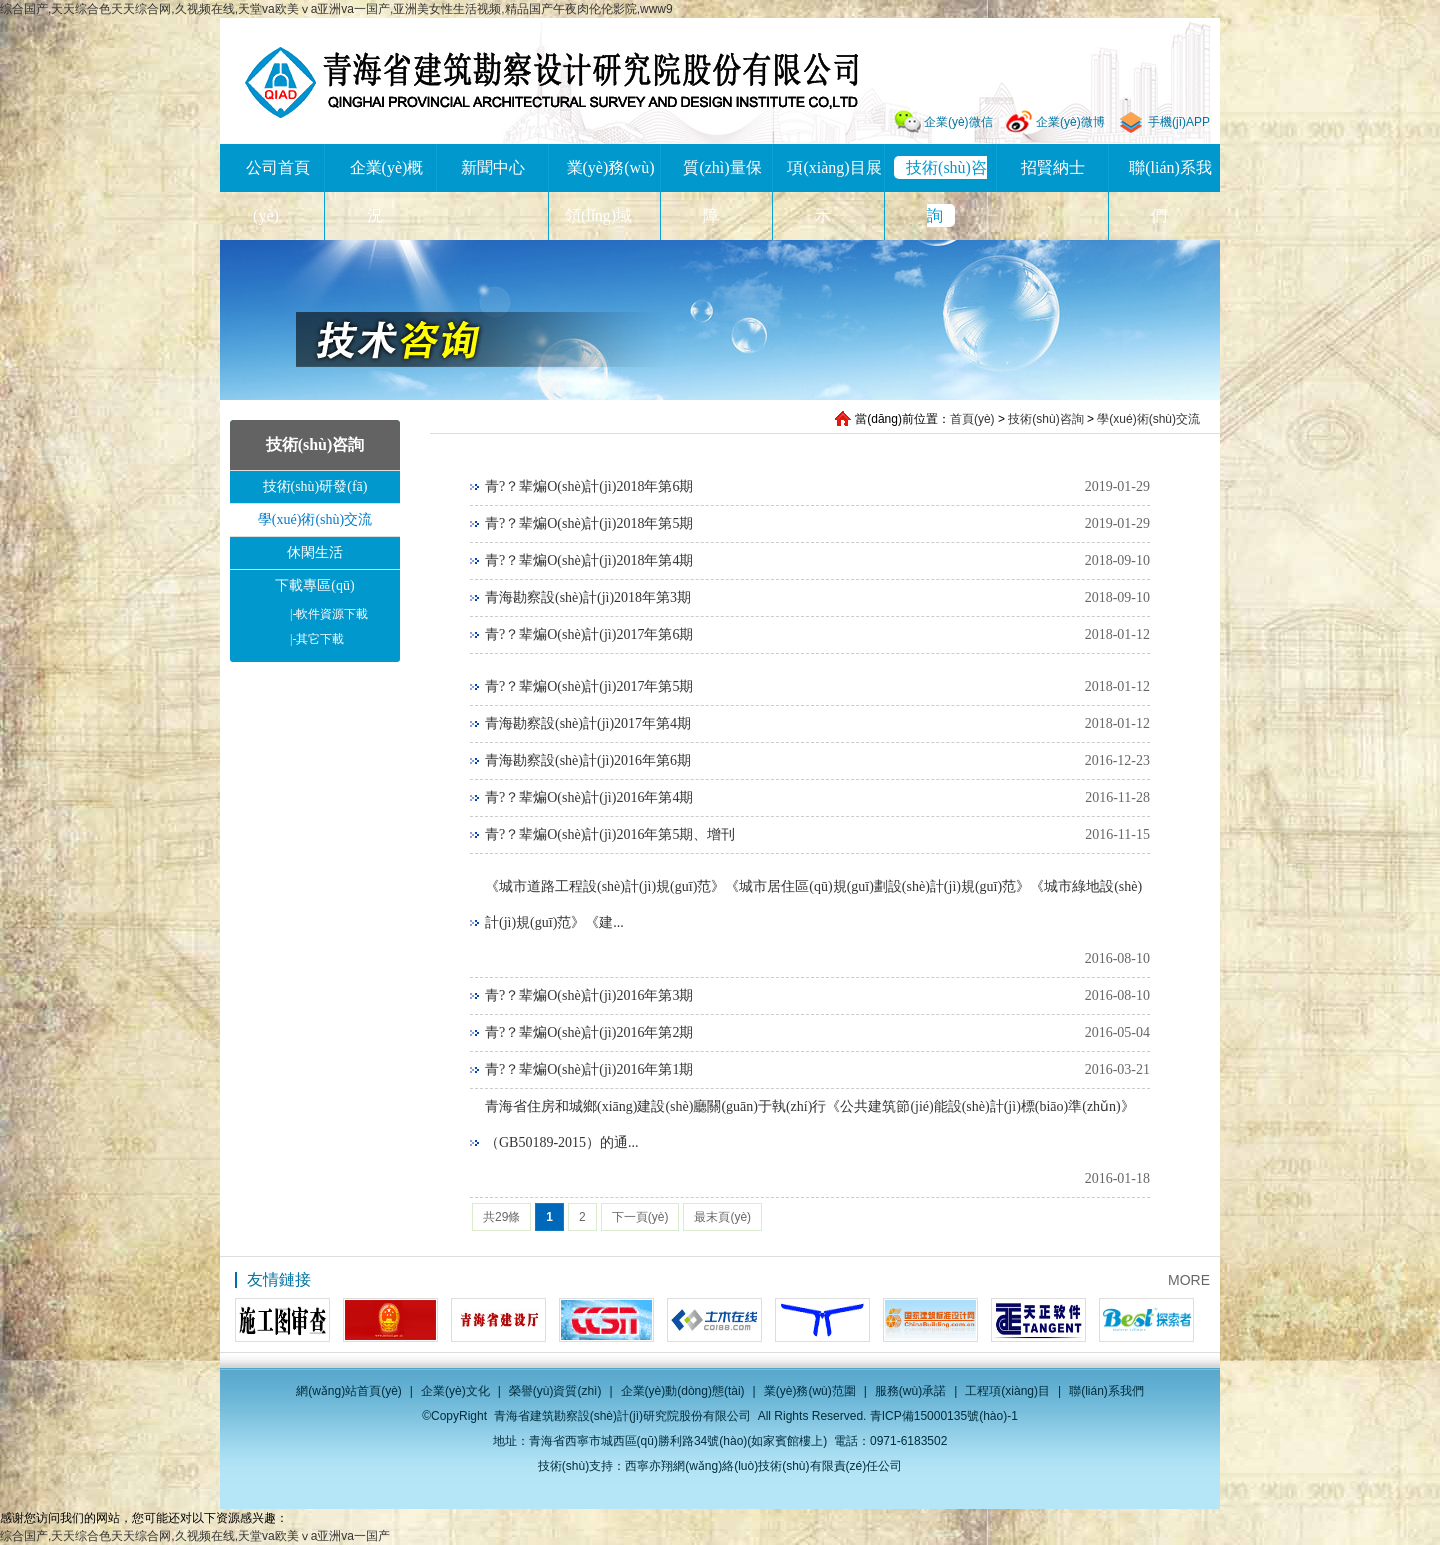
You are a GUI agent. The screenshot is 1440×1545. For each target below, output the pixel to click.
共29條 (501, 1217)
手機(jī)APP (1179, 122)
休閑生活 (315, 552)
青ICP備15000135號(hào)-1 (944, 1416)
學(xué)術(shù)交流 (1148, 419)
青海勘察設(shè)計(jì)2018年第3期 (588, 597)
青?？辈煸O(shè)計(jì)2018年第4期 (589, 560)
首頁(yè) (972, 419)
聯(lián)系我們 (1106, 1391)
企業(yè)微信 (958, 122)
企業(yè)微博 (1070, 122)
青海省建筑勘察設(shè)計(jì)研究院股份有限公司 (551, 82)
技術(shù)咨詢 (1045, 419)
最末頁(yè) (722, 1217)
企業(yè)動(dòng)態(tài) (683, 1391)
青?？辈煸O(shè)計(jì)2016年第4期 (589, 797)
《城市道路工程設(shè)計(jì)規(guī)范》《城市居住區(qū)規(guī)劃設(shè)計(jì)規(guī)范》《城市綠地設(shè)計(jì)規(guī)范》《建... (813, 904)
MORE (1189, 1280)
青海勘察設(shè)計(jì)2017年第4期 (588, 723)
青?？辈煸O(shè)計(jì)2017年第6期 (589, 634)
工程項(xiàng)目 (1007, 1391)
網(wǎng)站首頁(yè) (349, 1391)
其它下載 (317, 639)
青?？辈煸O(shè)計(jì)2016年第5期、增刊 (610, 834)
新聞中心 (493, 167)
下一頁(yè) (640, 1217)
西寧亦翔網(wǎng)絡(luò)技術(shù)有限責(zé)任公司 (763, 1466)
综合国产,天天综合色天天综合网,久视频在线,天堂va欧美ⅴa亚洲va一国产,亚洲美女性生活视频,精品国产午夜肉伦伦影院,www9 (336, 9)
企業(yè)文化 (455, 1391)
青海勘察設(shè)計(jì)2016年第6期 (588, 760)
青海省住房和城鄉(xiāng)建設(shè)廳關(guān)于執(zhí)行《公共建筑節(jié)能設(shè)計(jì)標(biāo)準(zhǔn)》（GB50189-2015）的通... (810, 1124)
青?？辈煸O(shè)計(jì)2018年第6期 (589, 486)
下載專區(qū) (314, 585)
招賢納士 (1053, 167)
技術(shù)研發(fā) (315, 486)
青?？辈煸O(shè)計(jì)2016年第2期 (589, 1032)
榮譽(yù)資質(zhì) (555, 1391)
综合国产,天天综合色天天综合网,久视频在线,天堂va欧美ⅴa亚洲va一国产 (195, 1536)
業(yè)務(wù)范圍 (810, 1391)
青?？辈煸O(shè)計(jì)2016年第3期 (589, 995)
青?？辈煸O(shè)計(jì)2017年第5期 (589, 686)
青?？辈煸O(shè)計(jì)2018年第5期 (589, 523)
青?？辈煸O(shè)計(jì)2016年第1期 (589, 1069)
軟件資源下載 (329, 614)
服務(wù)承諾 (910, 1391)
